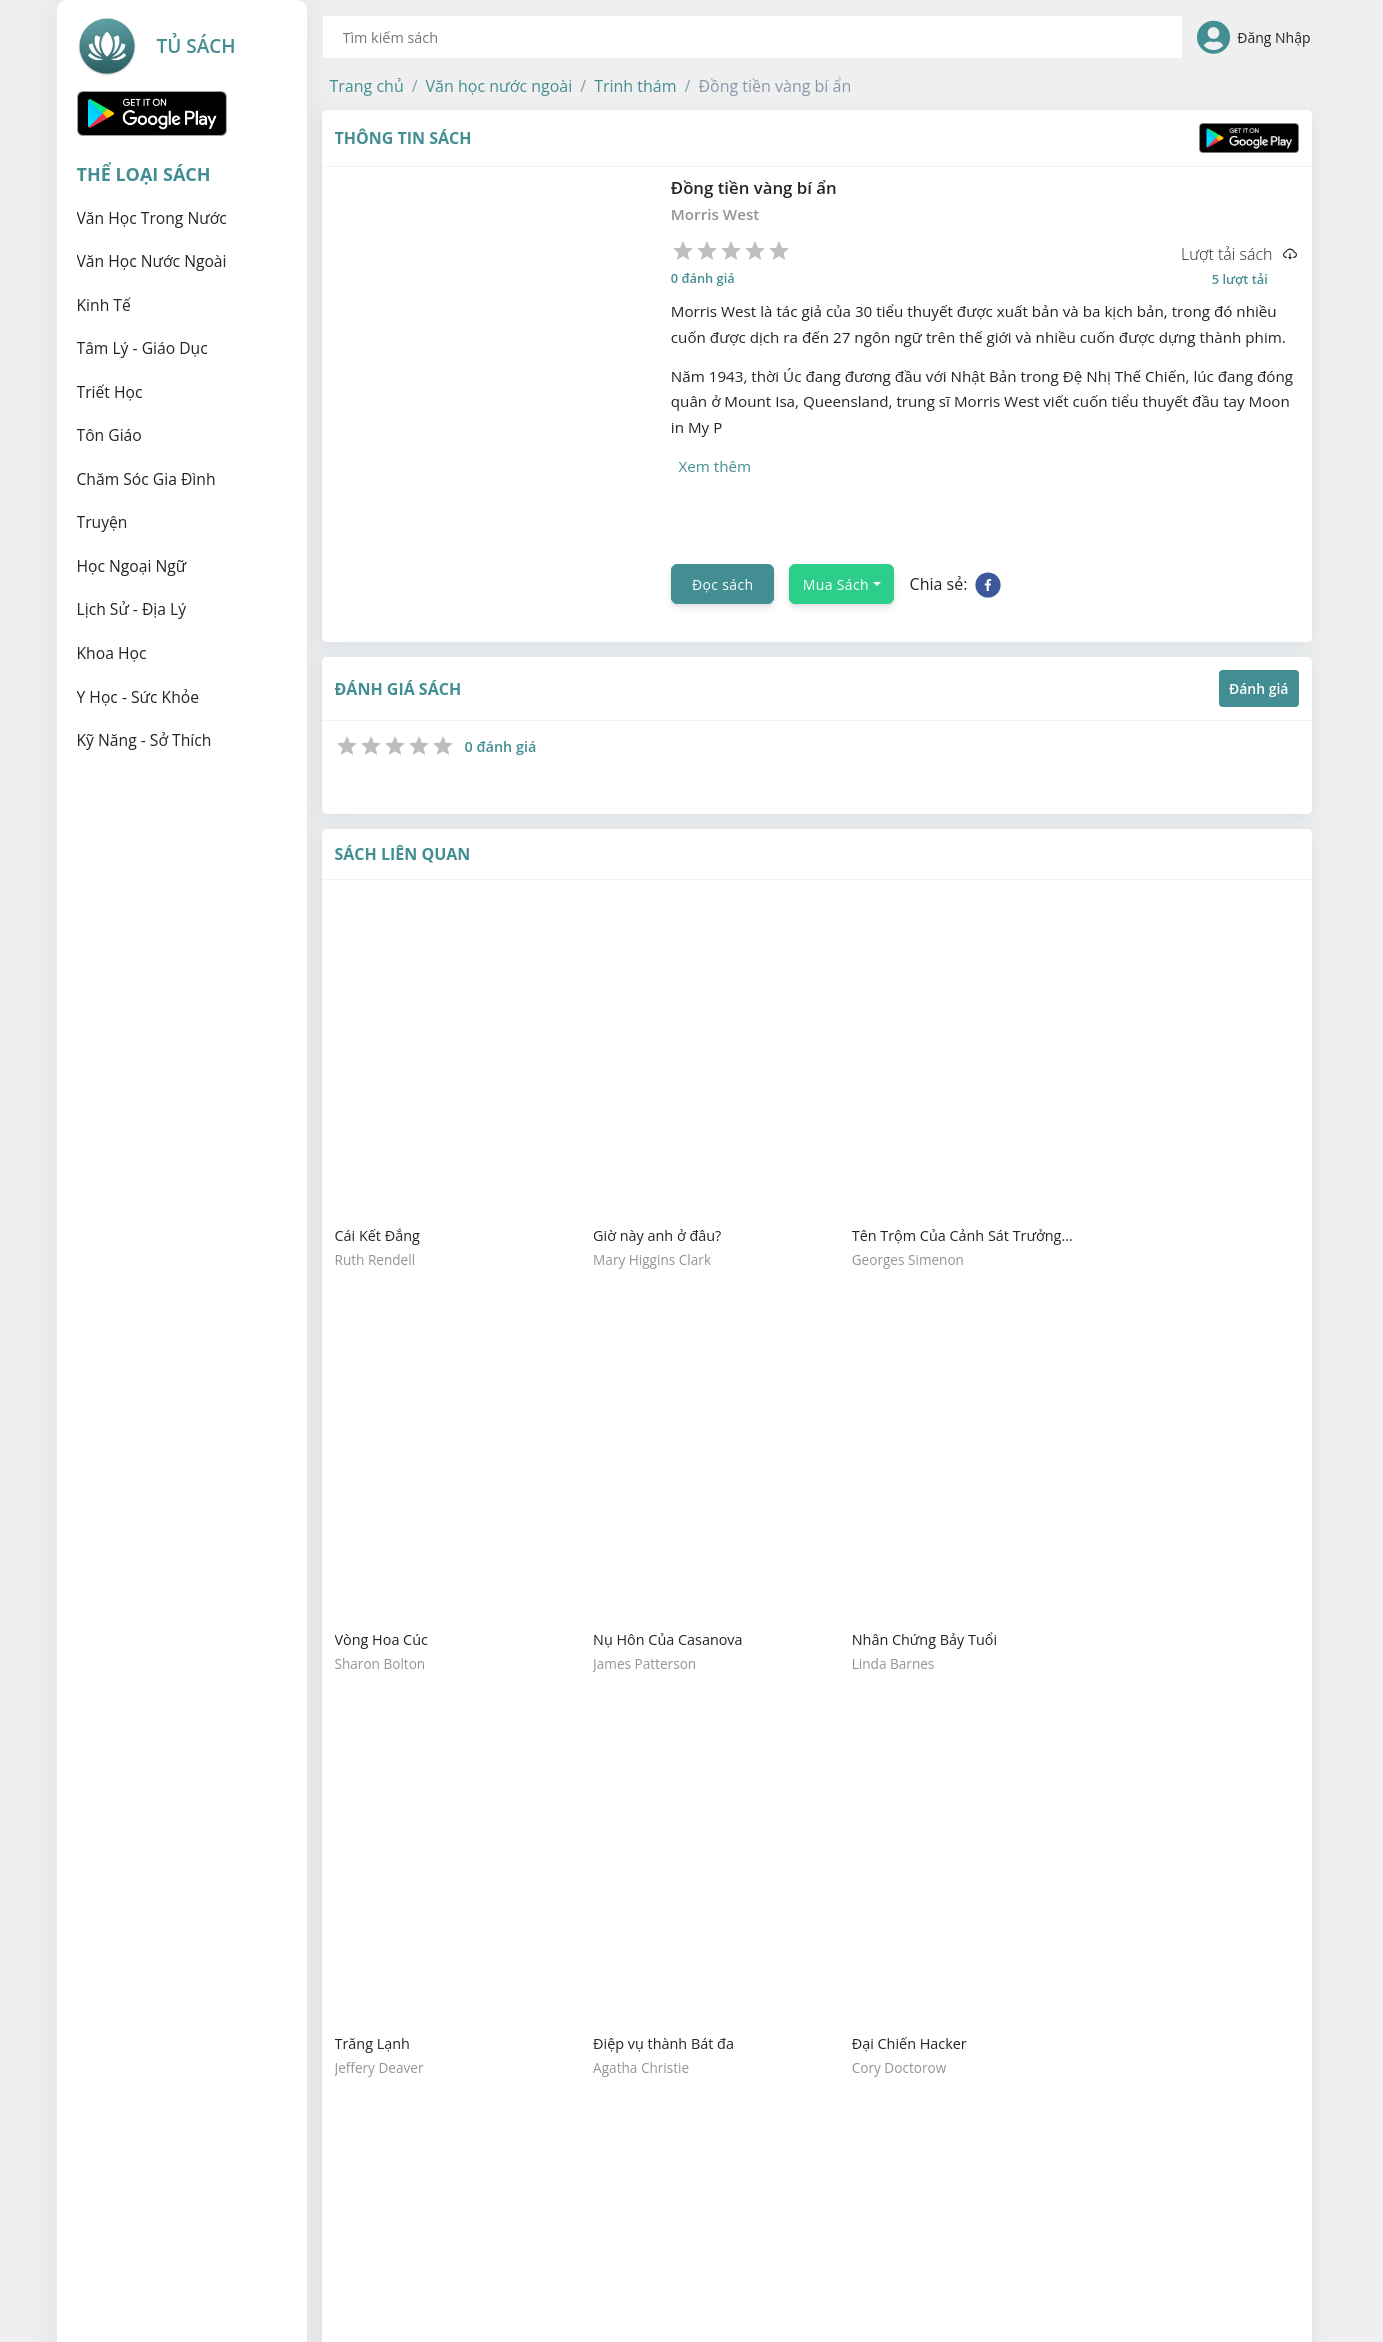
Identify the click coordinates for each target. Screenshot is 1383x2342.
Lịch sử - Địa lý (132, 609)
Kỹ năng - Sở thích (144, 740)
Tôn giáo (109, 435)
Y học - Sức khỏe (138, 697)
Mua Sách (836, 530)
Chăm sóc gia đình (146, 479)
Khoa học (112, 653)
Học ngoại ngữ (132, 566)
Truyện (102, 522)
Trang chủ (367, 86)
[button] (367, 86)
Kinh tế (104, 305)
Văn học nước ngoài (152, 261)
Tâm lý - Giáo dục (142, 348)
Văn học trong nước (152, 218)
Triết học (110, 392)
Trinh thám (635, 86)
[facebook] (988, 531)
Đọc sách (722, 530)
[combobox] (753, 37)
